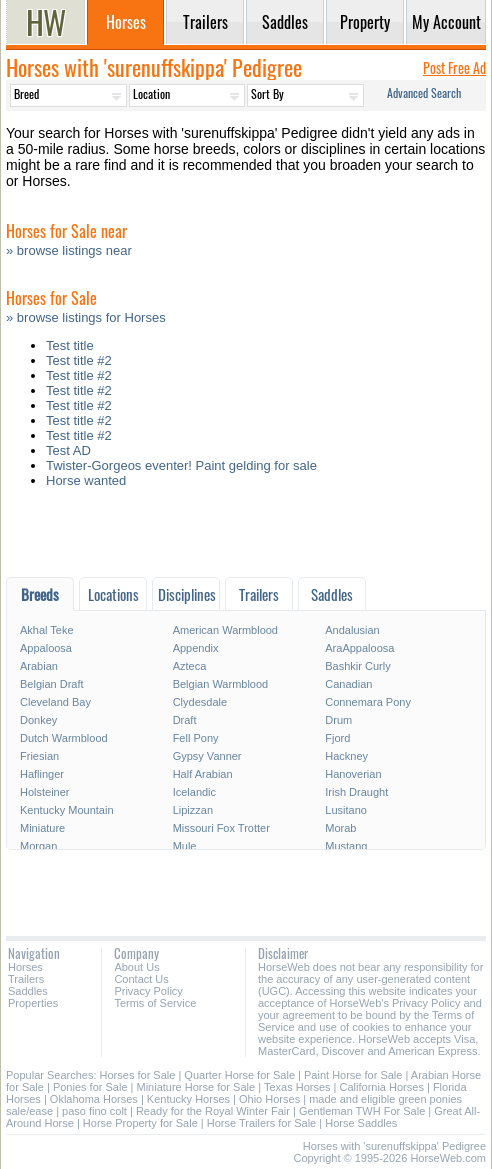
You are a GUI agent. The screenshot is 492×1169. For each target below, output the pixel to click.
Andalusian (352, 630)
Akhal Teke (47, 630)
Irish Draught (356, 792)
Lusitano (346, 810)
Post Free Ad (454, 67)
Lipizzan (193, 810)
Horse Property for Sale (140, 1123)
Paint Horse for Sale (353, 1075)
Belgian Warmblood (221, 684)
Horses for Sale (138, 1075)
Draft (185, 720)
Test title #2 (79, 360)
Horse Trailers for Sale (261, 1123)
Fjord (337, 738)
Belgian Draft (52, 684)
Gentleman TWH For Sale (362, 1111)
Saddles (28, 991)
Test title (70, 345)
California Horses (382, 1087)
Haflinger (42, 774)
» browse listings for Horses (86, 317)
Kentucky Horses (188, 1099)
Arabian (39, 666)
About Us (136, 967)
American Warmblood (225, 630)
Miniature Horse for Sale (196, 1087)
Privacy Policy (148, 991)
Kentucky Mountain (67, 810)
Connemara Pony (368, 702)
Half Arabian (203, 774)
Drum (338, 720)
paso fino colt (94, 1111)
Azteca (190, 666)
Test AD (68, 450)
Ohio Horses (269, 1099)
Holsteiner (45, 792)
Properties (33, 1003)
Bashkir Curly (357, 666)
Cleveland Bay (55, 702)
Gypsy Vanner (207, 756)
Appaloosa (46, 648)
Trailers (26, 979)
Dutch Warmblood (64, 738)
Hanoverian (353, 774)
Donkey (38, 720)
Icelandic (194, 792)
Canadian (348, 684)
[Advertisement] (246, 537)
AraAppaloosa (359, 648)
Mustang (346, 846)
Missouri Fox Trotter (221, 828)
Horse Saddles (361, 1123)
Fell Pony (196, 738)
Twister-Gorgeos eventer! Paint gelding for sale (181, 465)
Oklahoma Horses (94, 1099)
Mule (185, 846)
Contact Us (141, 979)
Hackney (346, 756)
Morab (340, 828)
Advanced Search (424, 92)
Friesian (39, 756)
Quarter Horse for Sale (239, 1075)
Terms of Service (155, 1003)
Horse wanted (86, 480)
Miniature (42, 828)
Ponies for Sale (90, 1087)
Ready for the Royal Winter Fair (213, 1111)
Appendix (196, 648)
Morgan (38, 846)
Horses (25, 967)
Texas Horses (297, 1087)
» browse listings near (69, 250)
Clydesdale (200, 702)
